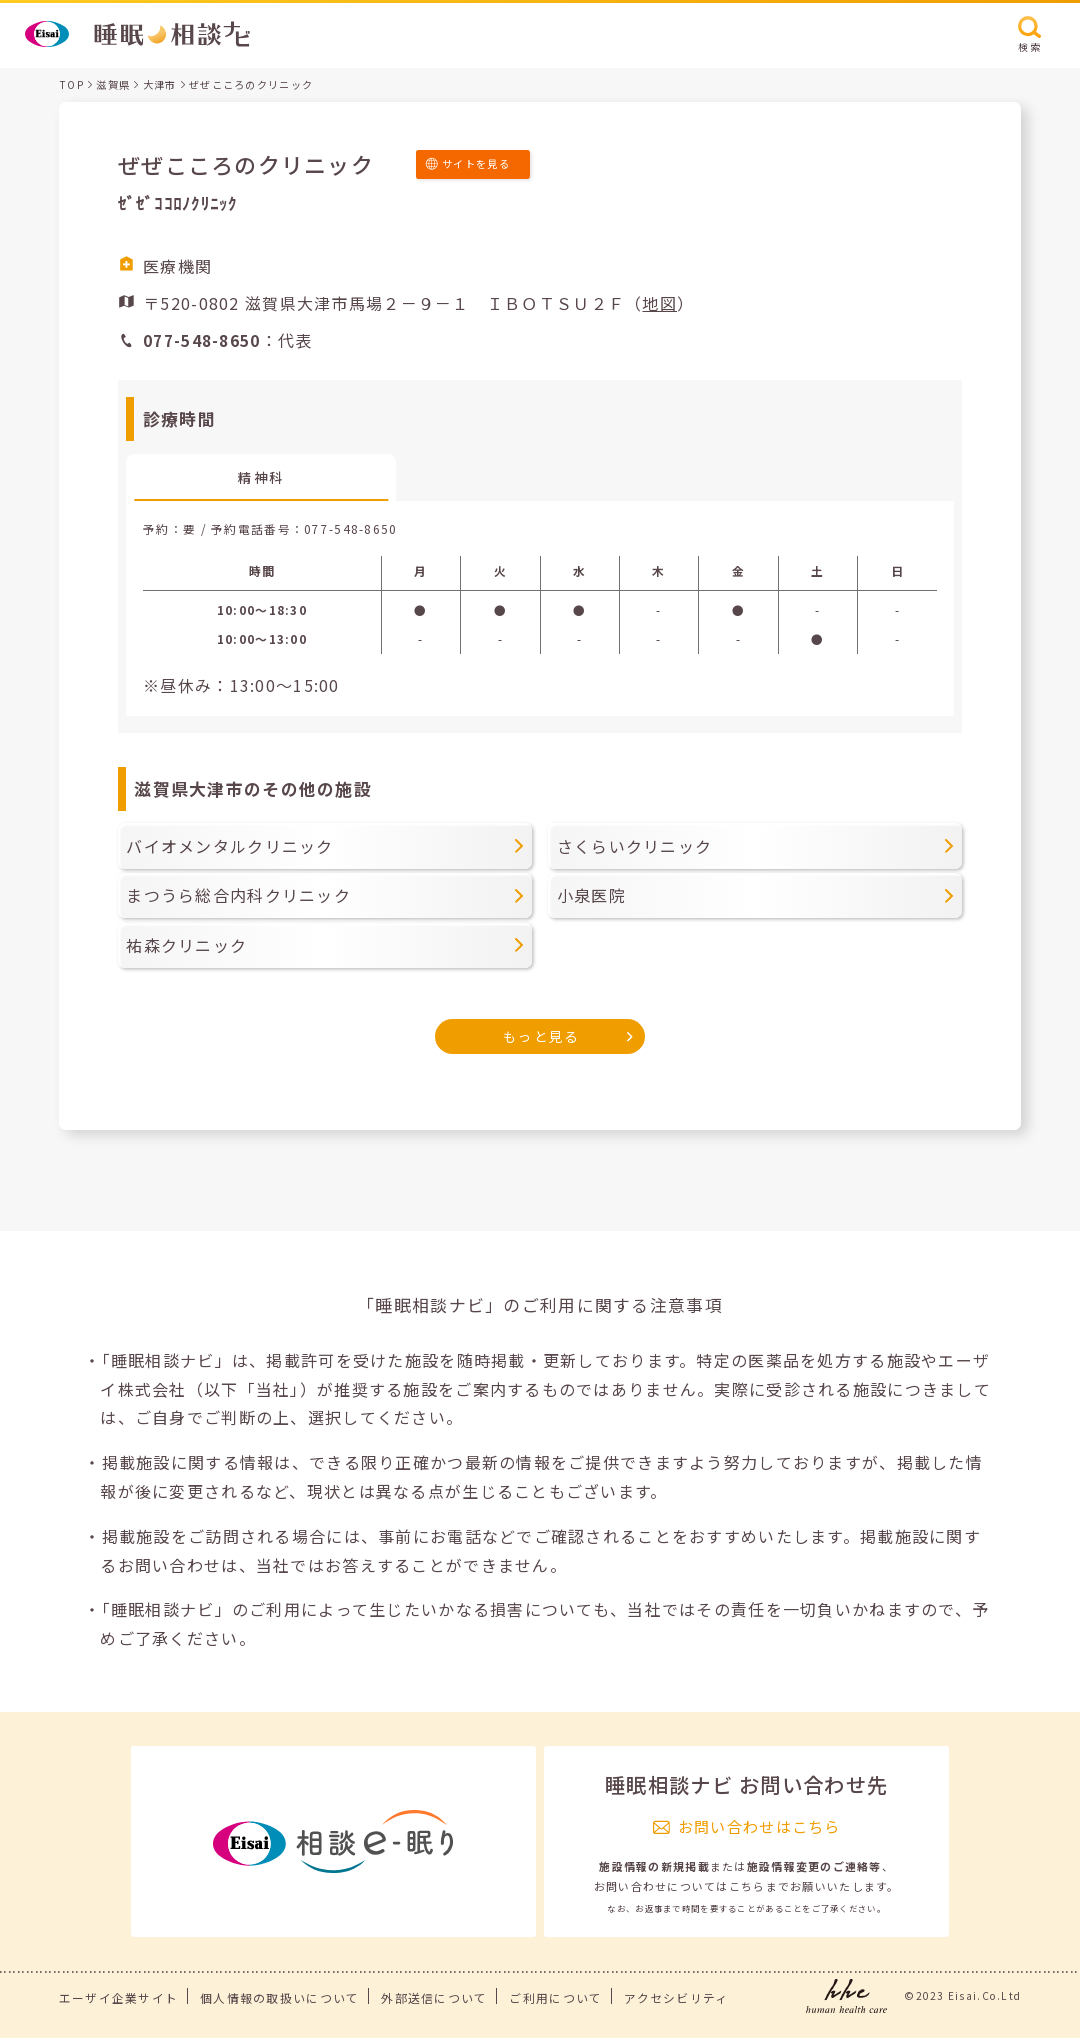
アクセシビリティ (676, 1997)
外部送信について (434, 1997)
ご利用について (555, 1997)
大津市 (160, 84)
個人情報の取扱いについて (279, 1997)
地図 (659, 303)
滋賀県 (113, 84)
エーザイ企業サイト (119, 1997)
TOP (71, 84)
